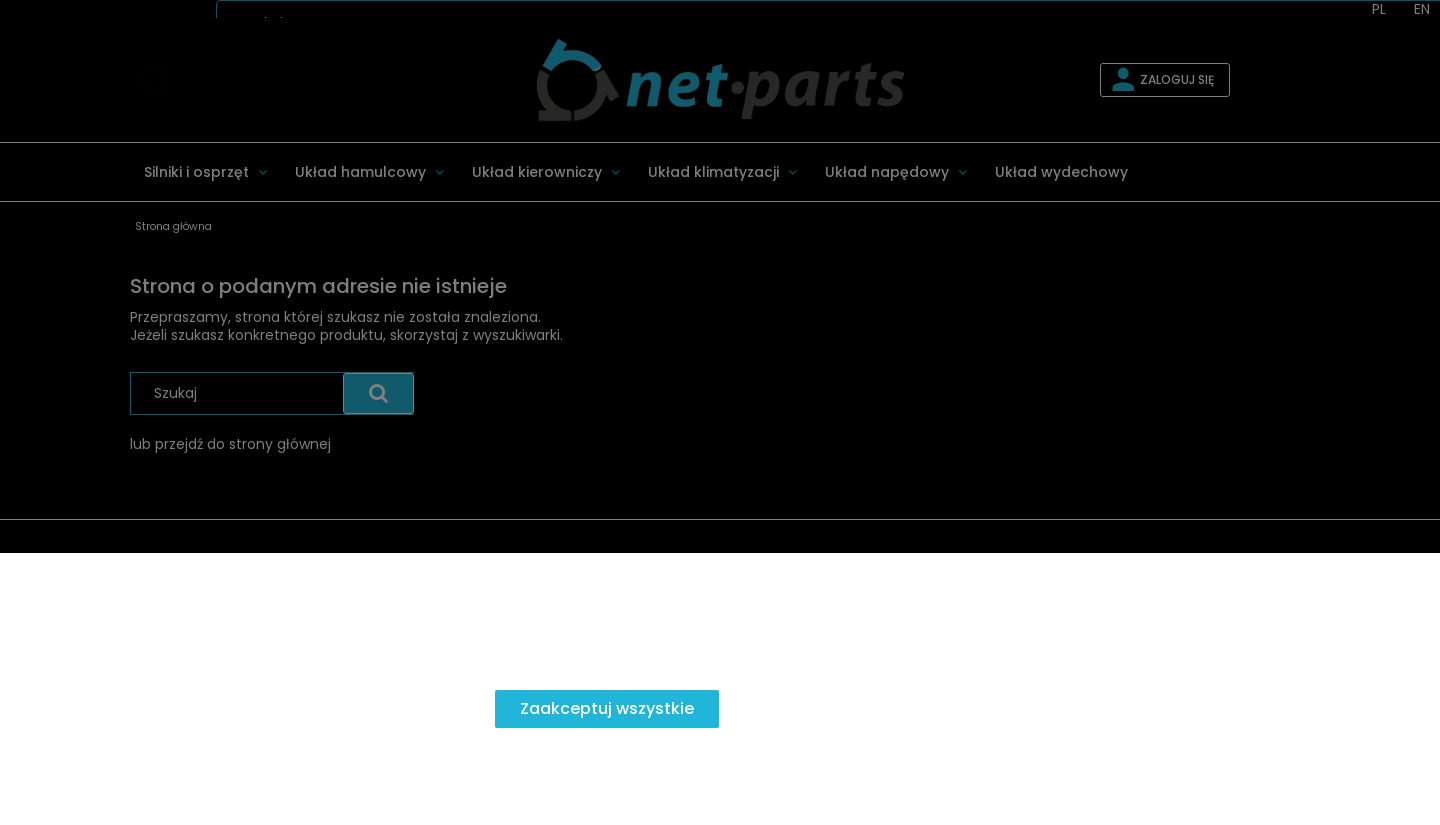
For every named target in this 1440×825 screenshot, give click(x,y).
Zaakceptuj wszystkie (607, 708)
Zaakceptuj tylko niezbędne (170, 708)
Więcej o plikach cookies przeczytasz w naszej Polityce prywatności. (267, 664)
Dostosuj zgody (401, 708)
